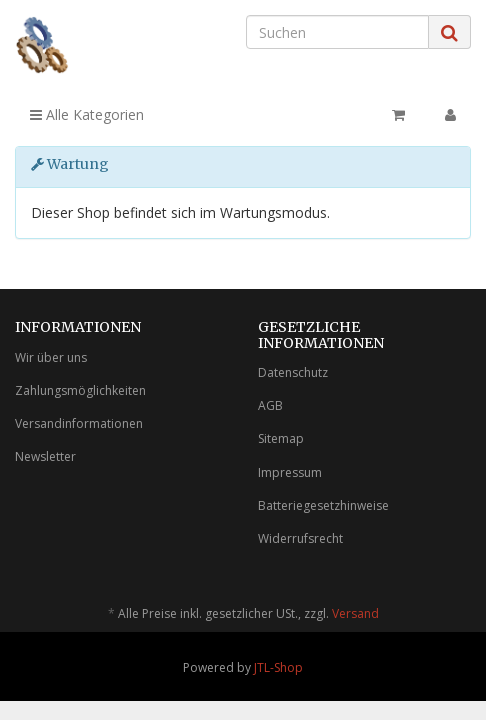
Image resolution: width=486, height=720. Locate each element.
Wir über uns (51, 357)
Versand (355, 613)
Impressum (290, 472)
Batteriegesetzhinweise (323, 505)
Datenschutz (293, 372)
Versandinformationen (79, 423)
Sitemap (281, 438)
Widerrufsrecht (300, 538)
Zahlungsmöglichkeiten (80, 390)
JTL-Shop (278, 667)
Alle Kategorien (87, 114)
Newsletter (45, 456)
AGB (270, 405)
